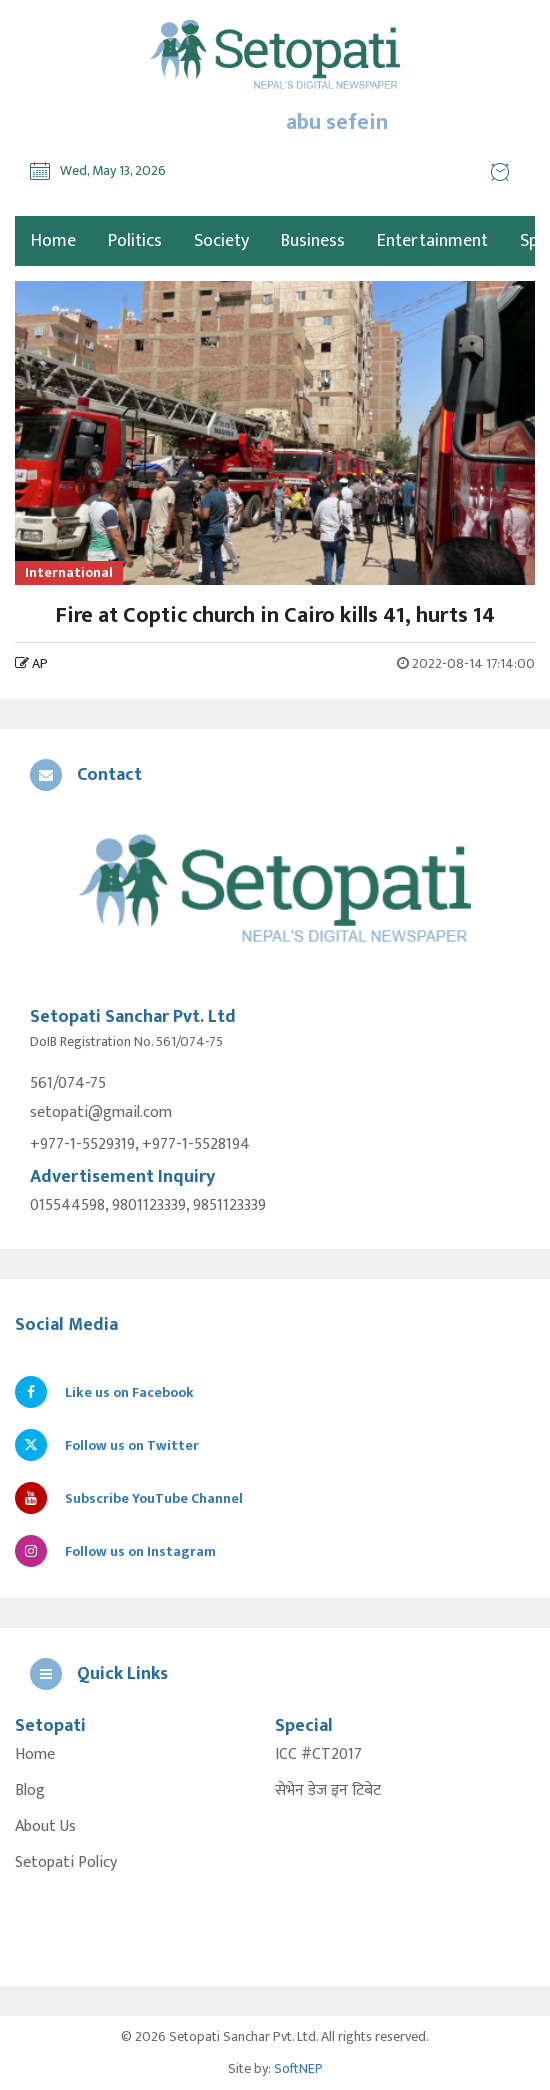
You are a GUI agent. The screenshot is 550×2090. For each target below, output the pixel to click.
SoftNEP (298, 2068)
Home (35, 1755)
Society (221, 241)
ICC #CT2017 (318, 1755)
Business (313, 241)
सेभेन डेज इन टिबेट (328, 1791)
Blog (30, 1791)
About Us (45, 1827)
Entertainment (432, 241)
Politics (135, 241)
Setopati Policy (66, 1863)
